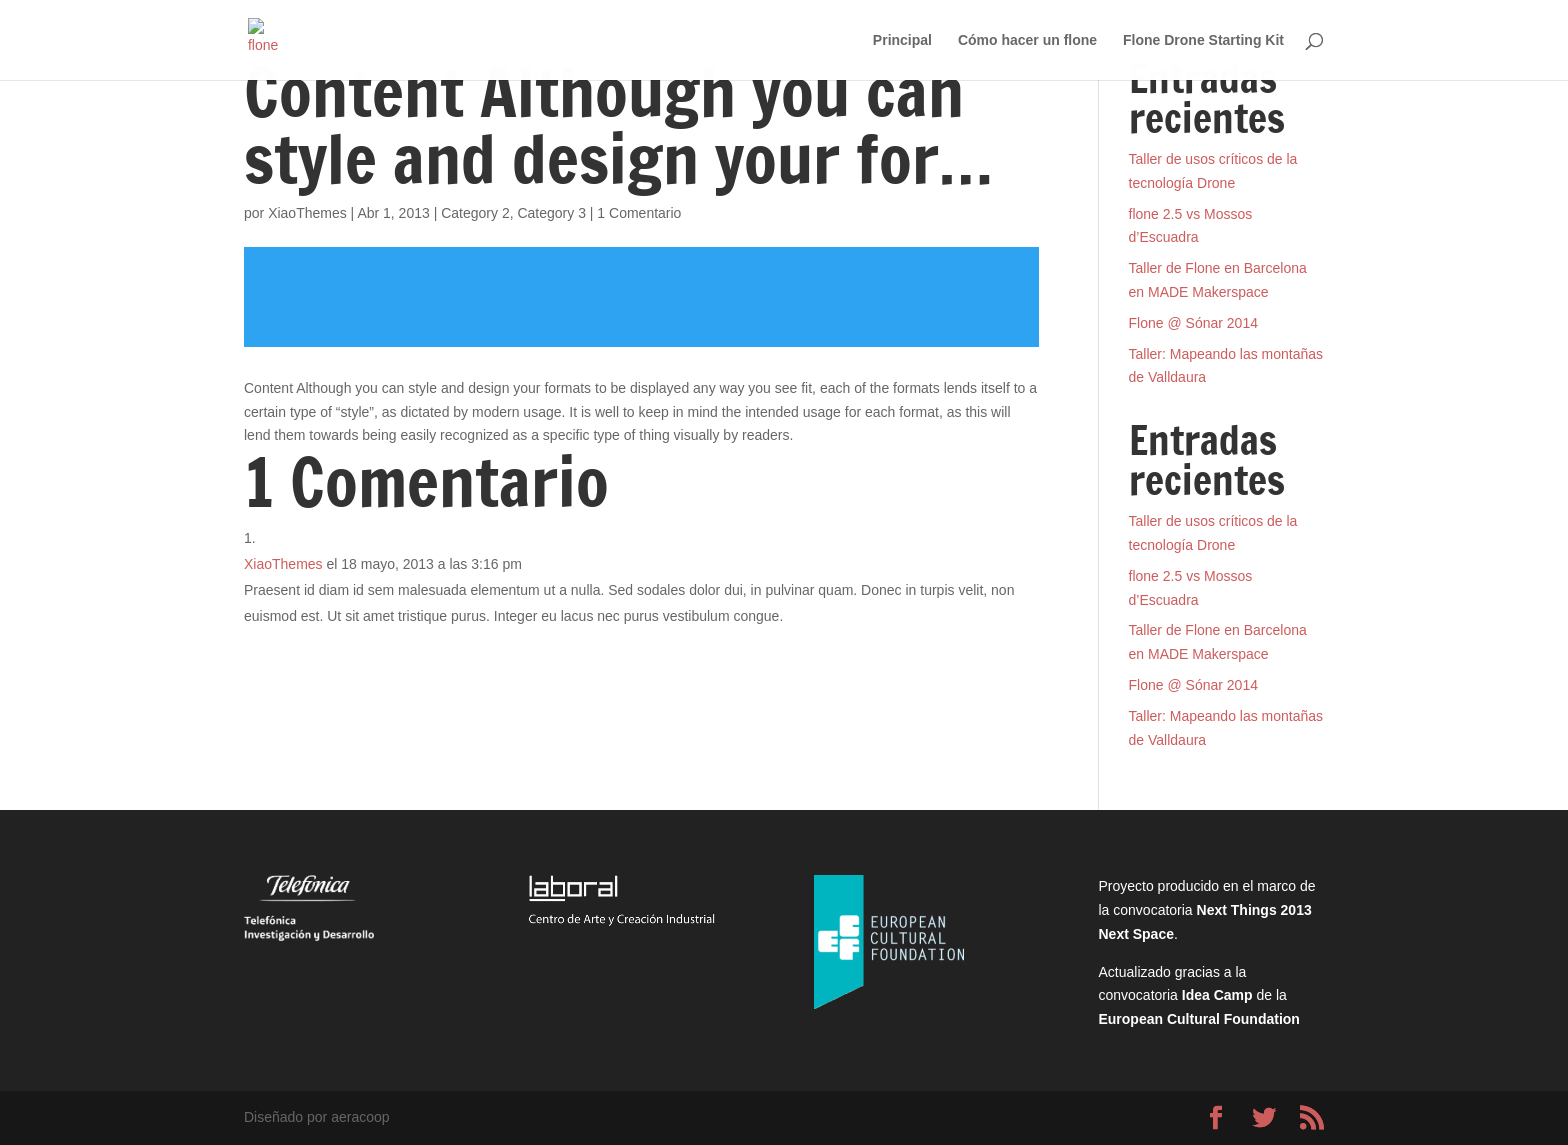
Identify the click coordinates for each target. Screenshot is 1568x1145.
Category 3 (551, 213)
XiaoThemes (307, 213)
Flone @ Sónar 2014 (1193, 323)
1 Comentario (639, 213)
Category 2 (475, 213)
